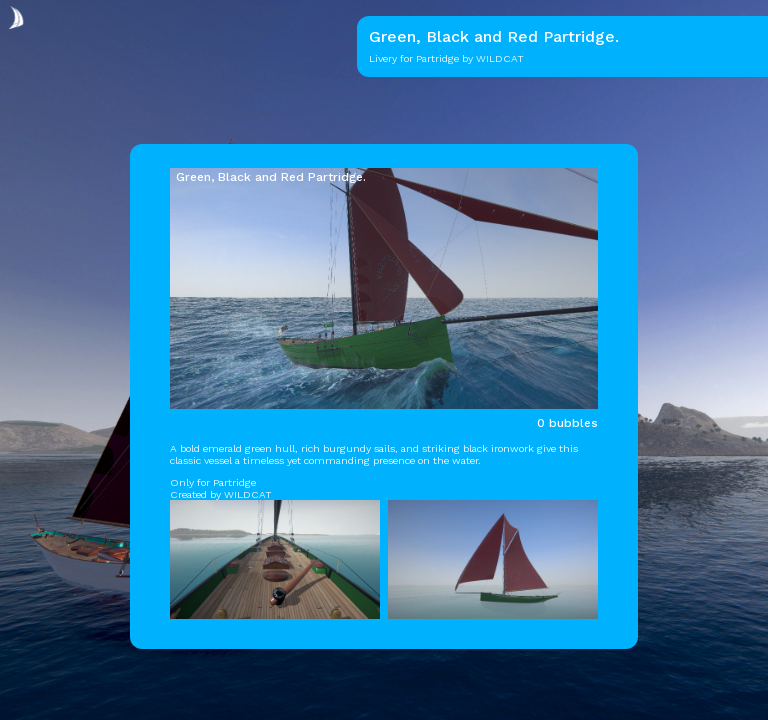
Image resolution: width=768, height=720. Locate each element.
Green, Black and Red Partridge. (271, 177)
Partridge (437, 58)
